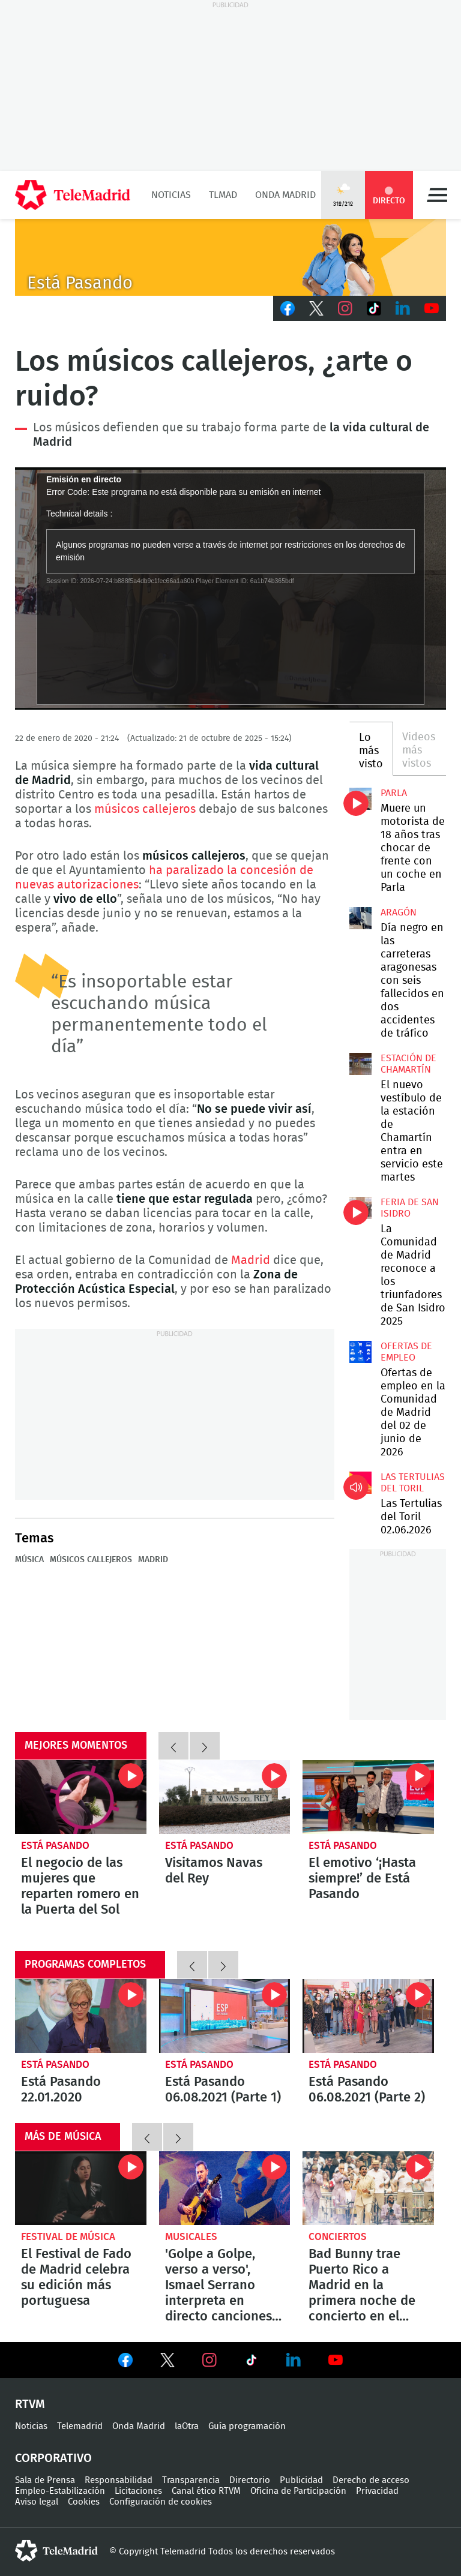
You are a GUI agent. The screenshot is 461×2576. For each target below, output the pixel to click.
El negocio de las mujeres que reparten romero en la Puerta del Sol (80, 1797)
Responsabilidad (118, 2480)
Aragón (399, 912)
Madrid (250, 1260)
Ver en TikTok (252, 2362)
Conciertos (338, 2237)
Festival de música (68, 2237)
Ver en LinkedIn (294, 2360)
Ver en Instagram (209, 2360)
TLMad (223, 195)
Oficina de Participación (298, 2491)
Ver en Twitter (167, 2362)
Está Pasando (55, 1846)
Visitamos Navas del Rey (225, 1797)
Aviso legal (36, 2501)
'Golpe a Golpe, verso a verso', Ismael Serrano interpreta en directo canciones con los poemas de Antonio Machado (225, 2188)
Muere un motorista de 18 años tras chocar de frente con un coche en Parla (360, 798)
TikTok (374, 308)
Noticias (171, 195)
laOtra (187, 2426)
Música (29, 1560)
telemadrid (56, 2550)
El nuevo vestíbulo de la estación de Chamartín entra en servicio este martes (360, 1063)
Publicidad (301, 2480)
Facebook (287, 308)
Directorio (249, 2480)
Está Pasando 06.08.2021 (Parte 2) (368, 2016)
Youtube (431, 308)
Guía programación (247, 2426)
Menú (437, 195)
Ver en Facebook (125, 2362)
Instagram (345, 308)
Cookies (84, 2501)
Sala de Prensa (45, 2480)
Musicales (191, 2237)
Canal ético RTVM (206, 2491)
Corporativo (53, 2458)
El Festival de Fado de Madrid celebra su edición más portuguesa (80, 2188)
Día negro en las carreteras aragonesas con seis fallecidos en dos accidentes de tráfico (360, 918)
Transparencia (191, 2480)
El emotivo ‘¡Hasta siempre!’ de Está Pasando (368, 1797)
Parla (394, 793)
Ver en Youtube (336, 2360)
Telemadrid (80, 2426)
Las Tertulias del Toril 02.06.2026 (360, 1482)
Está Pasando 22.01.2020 (80, 2016)
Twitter (316, 308)
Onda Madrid (285, 195)
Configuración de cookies (160, 2501)
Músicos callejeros (91, 1560)
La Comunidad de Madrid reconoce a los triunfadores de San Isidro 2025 (360, 1207)
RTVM (30, 2404)
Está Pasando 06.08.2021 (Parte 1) (225, 2016)
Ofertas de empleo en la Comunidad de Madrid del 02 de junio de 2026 (360, 1351)
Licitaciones (138, 2491)
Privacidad (377, 2491)
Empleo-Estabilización (60, 2491)
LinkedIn (402, 308)
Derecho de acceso (371, 2480)
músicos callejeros (145, 809)
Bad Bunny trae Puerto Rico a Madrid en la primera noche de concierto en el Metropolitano (368, 2188)
